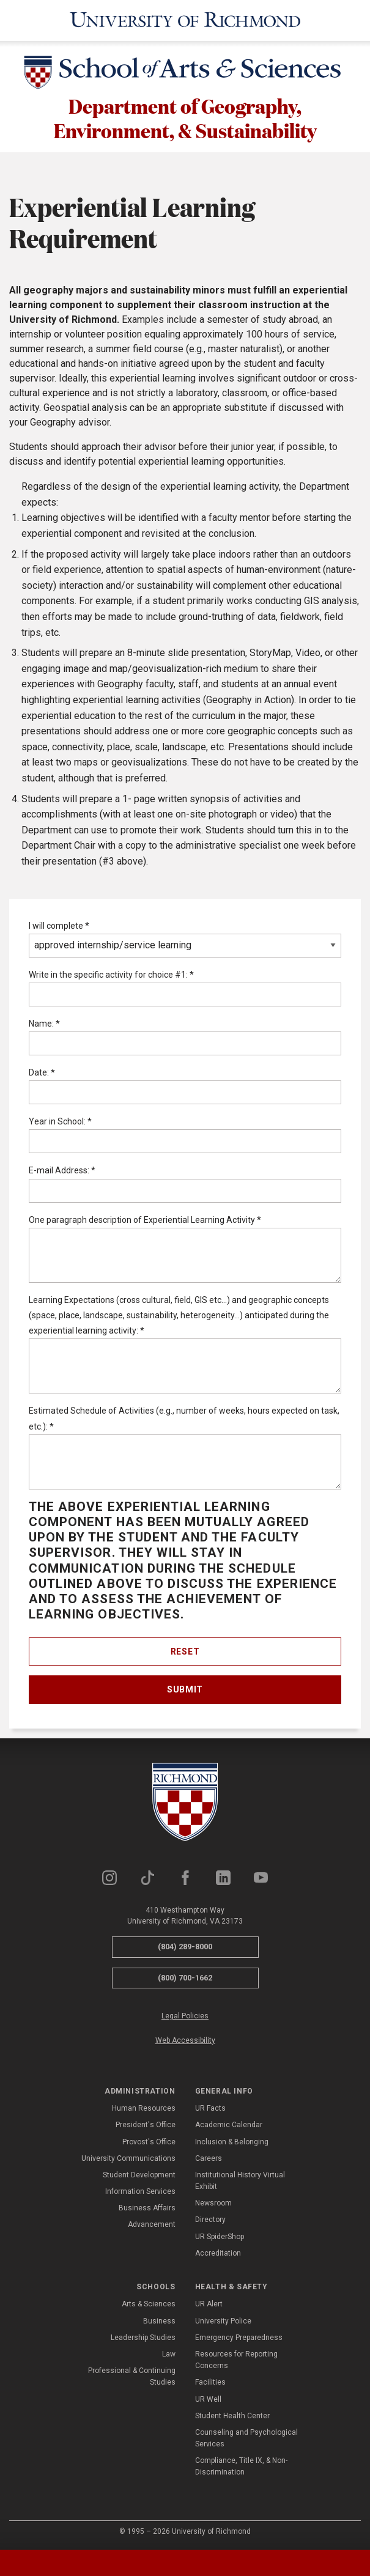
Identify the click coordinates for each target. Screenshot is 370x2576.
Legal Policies (185, 2016)
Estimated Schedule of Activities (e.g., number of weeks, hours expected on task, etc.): (184, 1418)
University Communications (128, 2158)
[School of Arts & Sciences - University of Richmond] (185, 75)
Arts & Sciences (149, 2304)
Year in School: (60, 1122)
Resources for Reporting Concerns (236, 2360)
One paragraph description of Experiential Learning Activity (145, 1220)
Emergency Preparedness (239, 2337)
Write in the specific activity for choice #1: (111, 975)
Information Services (140, 2192)
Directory (210, 2220)
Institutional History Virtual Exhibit (240, 2181)
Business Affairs (147, 2208)
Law (169, 2354)
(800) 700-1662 (185, 1977)
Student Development (139, 2175)
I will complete (59, 926)
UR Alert (209, 2304)
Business (159, 2321)
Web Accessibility (185, 2040)
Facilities (210, 2383)
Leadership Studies (143, 2337)
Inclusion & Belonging (231, 2142)
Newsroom (213, 2203)
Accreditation (218, 2253)
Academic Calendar (228, 2125)
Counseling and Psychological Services (246, 2439)
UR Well (208, 2399)
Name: (44, 1024)
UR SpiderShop (219, 2236)
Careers (208, 2158)
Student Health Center (232, 2416)
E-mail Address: (62, 1171)
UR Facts (210, 2109)
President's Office (146, 2125)
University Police (223, 2321)
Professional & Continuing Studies (132, 2377)
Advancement (152, 2225)
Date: (42, 1073)
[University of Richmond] (185, 20)
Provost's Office (149, 2142)
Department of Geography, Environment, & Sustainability (185, 118)
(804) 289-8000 (185, 1947)
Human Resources (144, 2109)
